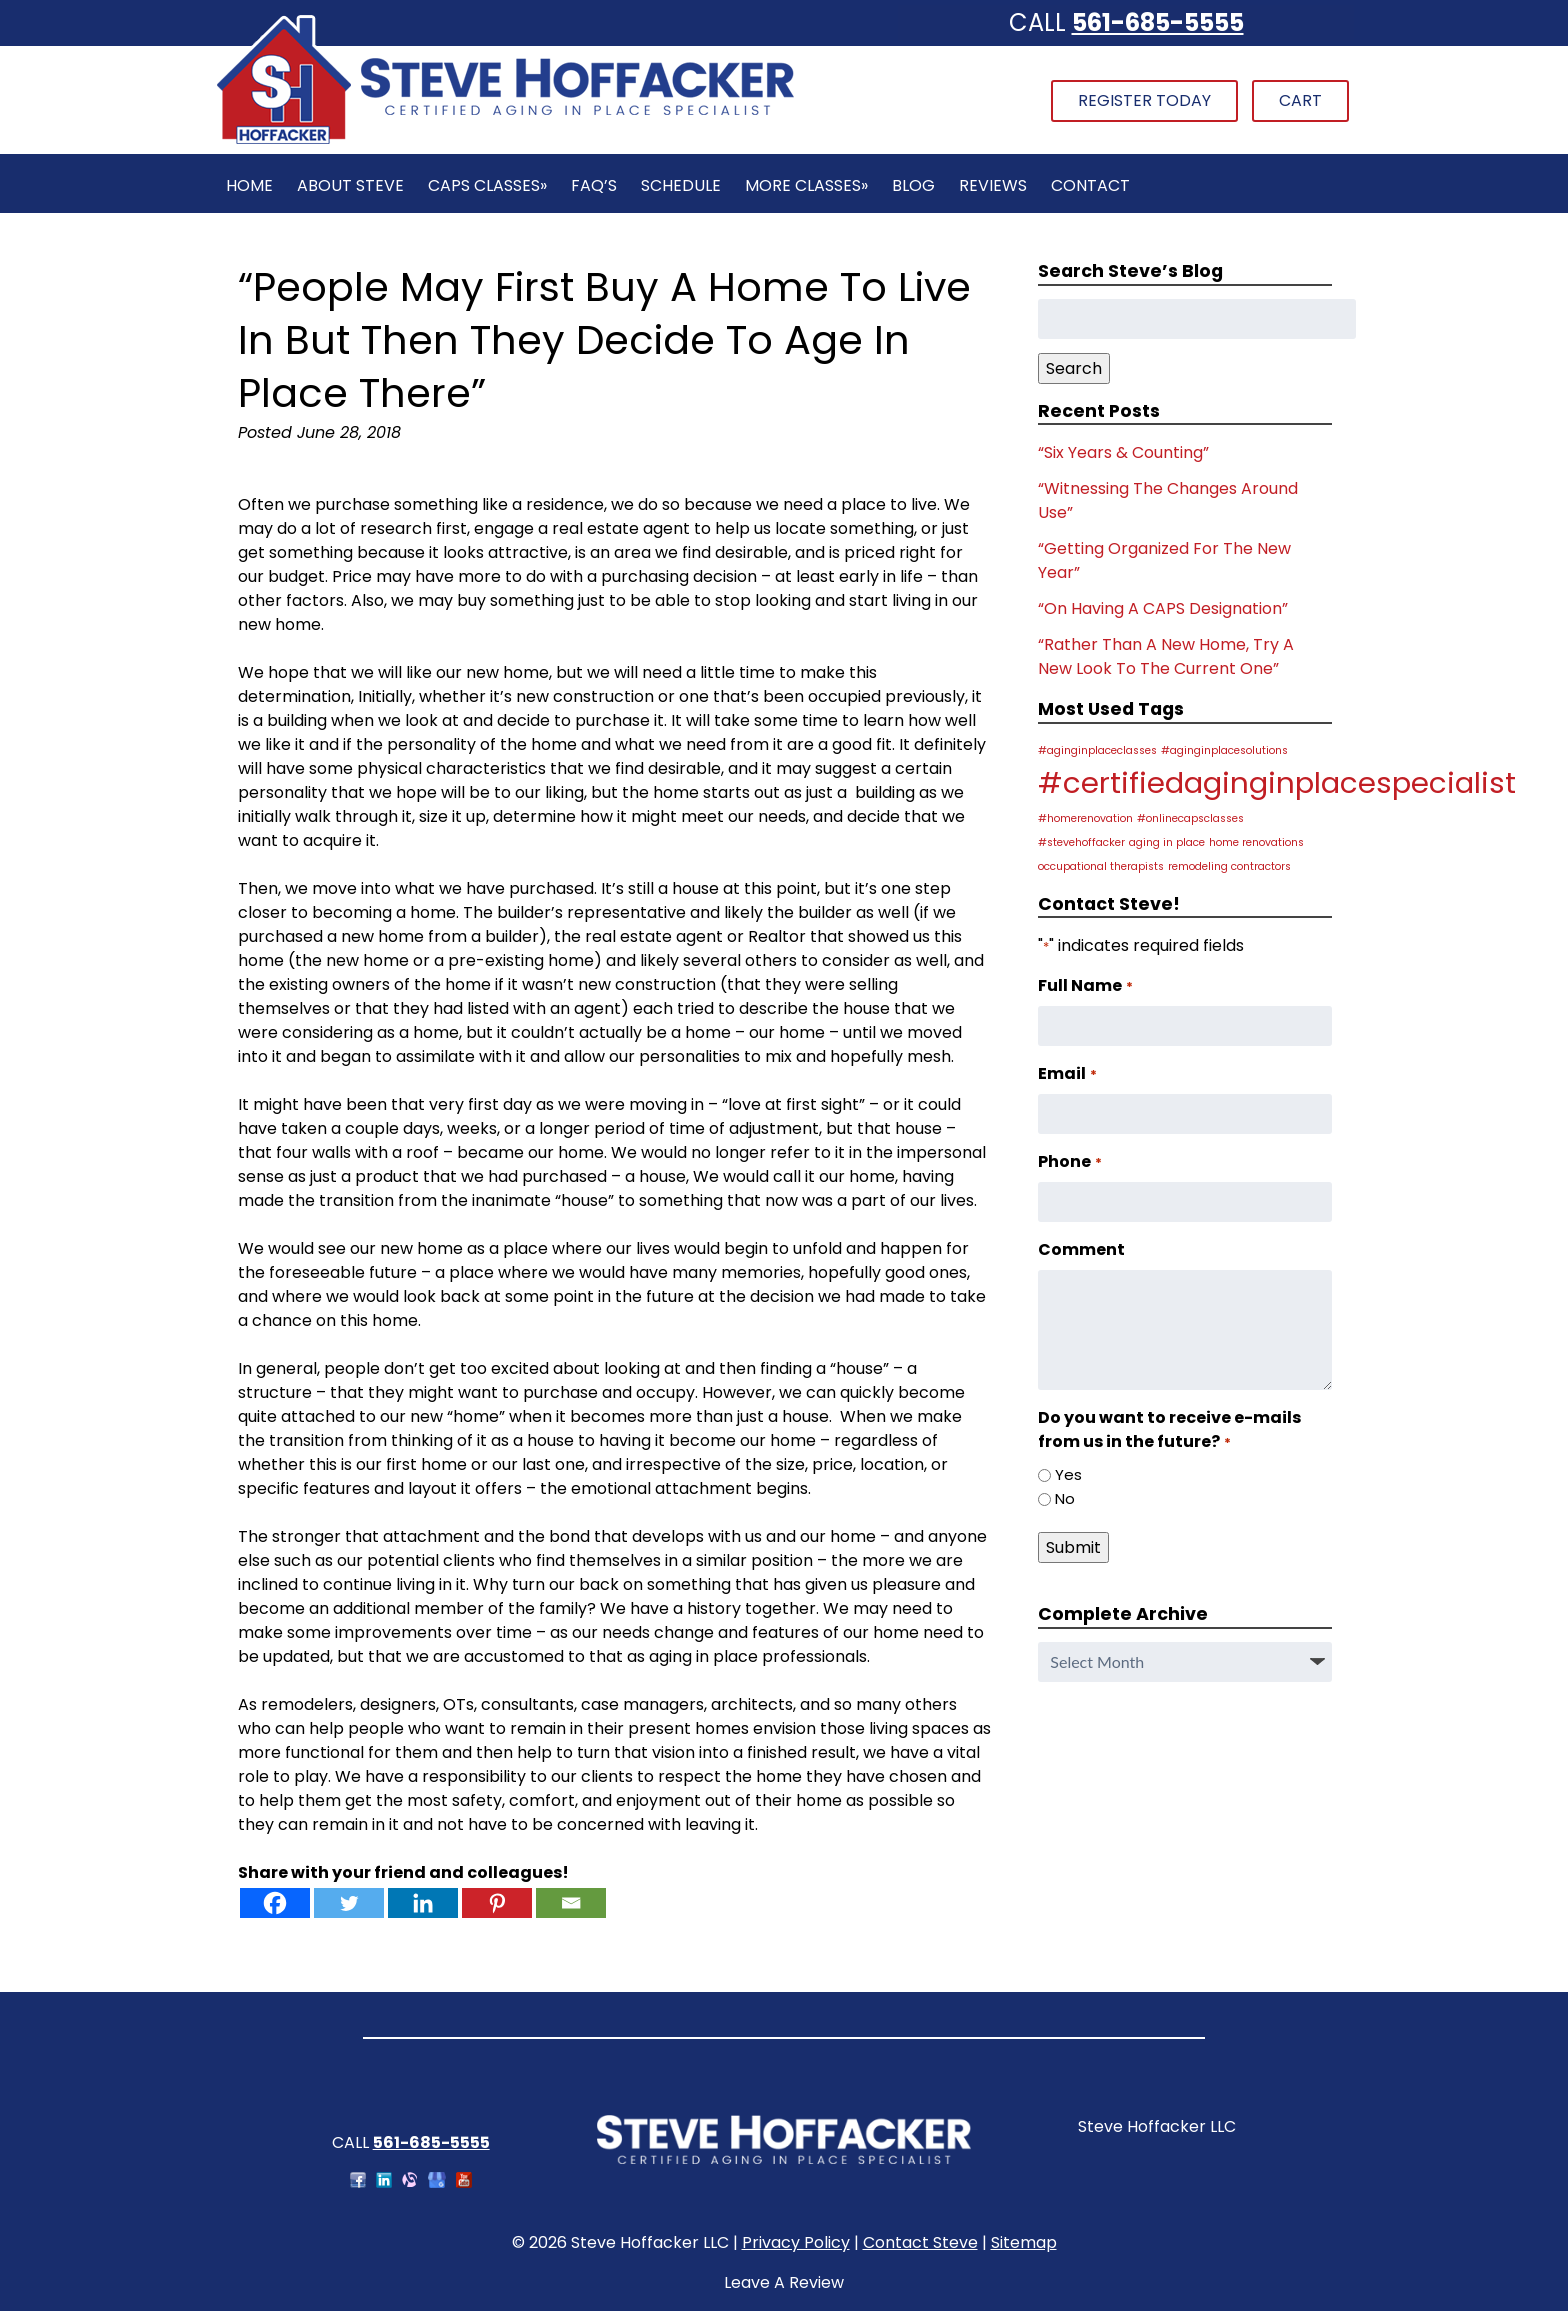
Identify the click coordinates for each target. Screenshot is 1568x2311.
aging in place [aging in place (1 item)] (1167, 842)
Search (1074, 368)
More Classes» (806, 185)
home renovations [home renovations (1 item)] (1256, 842)
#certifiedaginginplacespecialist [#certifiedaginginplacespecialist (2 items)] (1277, 782)
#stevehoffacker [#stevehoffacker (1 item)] (1081, 842)
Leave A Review (784, 2282)
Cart (1300, 100)
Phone (1069, 1161)
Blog (913, 185)
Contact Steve (920, 2242)
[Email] (571, 1903)
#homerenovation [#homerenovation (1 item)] (1085, 818)
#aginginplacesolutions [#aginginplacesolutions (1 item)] (1224, 750)
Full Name (1085, 985)
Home (249, 185)
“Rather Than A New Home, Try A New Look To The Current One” (1166, 656)
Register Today (1144, 100)
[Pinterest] (497, 1903)
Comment (1081, 1249)
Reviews (993, 185)
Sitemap (1024, 2242)
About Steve (350, 185)
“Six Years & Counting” (1123, 452)
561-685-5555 (1158, 22)
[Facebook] (275, 1903)
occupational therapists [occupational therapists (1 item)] (1101, 866)
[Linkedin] (423, 1903)
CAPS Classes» (487, 185)
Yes (1068, 1474)
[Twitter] (349, 1903)
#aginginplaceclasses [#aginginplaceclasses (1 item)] (1097, 750)
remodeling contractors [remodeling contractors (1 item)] (1229, 866)
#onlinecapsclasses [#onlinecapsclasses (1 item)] (1190, 818)
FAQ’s (594, 185)
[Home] (505, 141)
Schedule (681, 185)
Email (1067, 1073)
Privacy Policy (796, 2242)
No (1065, 1498)
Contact (1090, 185)
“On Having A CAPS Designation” (1163, 608)
